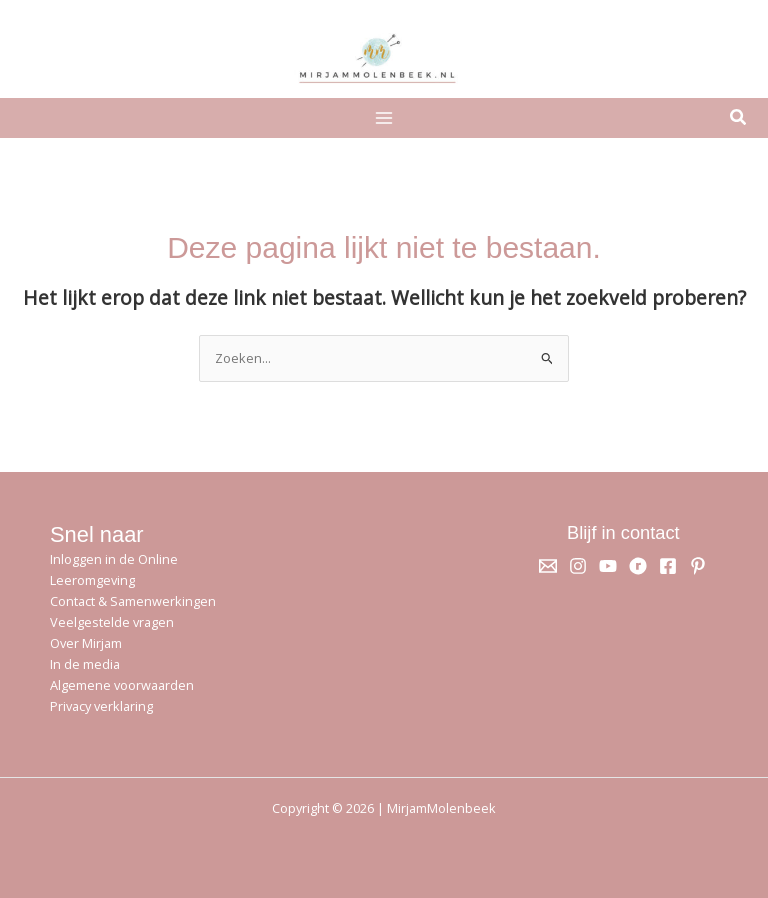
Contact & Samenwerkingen (133, 601)
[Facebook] (668, 566)
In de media (85, 664)
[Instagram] (578, 566)
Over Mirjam (86, 643)
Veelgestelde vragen (112, 622)
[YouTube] (608, 566)
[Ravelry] (638, 566)
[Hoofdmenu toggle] (383, 117)
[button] (739, 119)
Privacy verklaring (101, 706)
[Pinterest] (698, 566)
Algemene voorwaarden (122, 685)
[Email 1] (548, 566)
